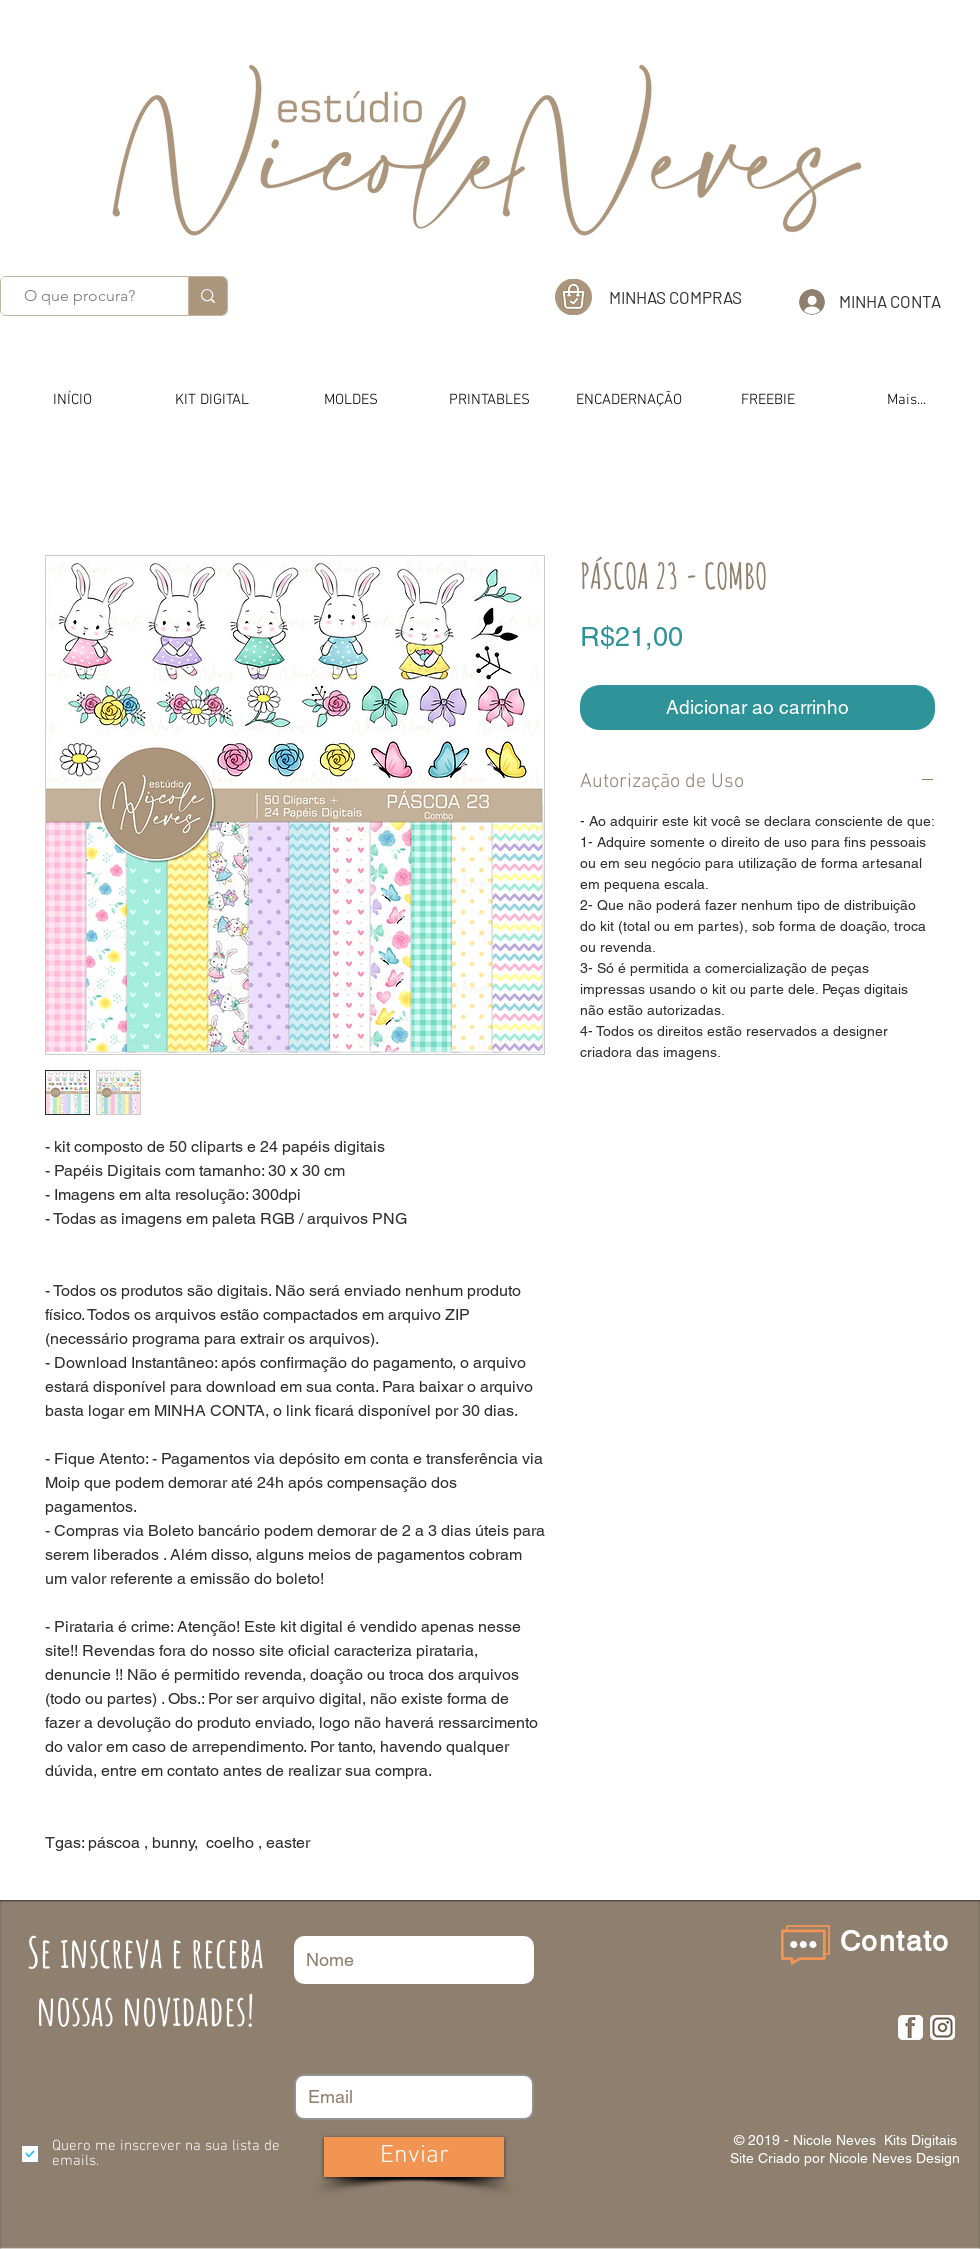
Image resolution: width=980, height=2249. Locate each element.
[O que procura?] (79, 296)
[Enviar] (414, 2157)
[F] (910, 2027)
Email (311, 2059)
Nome (318, 1919)
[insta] (942, 2027)
